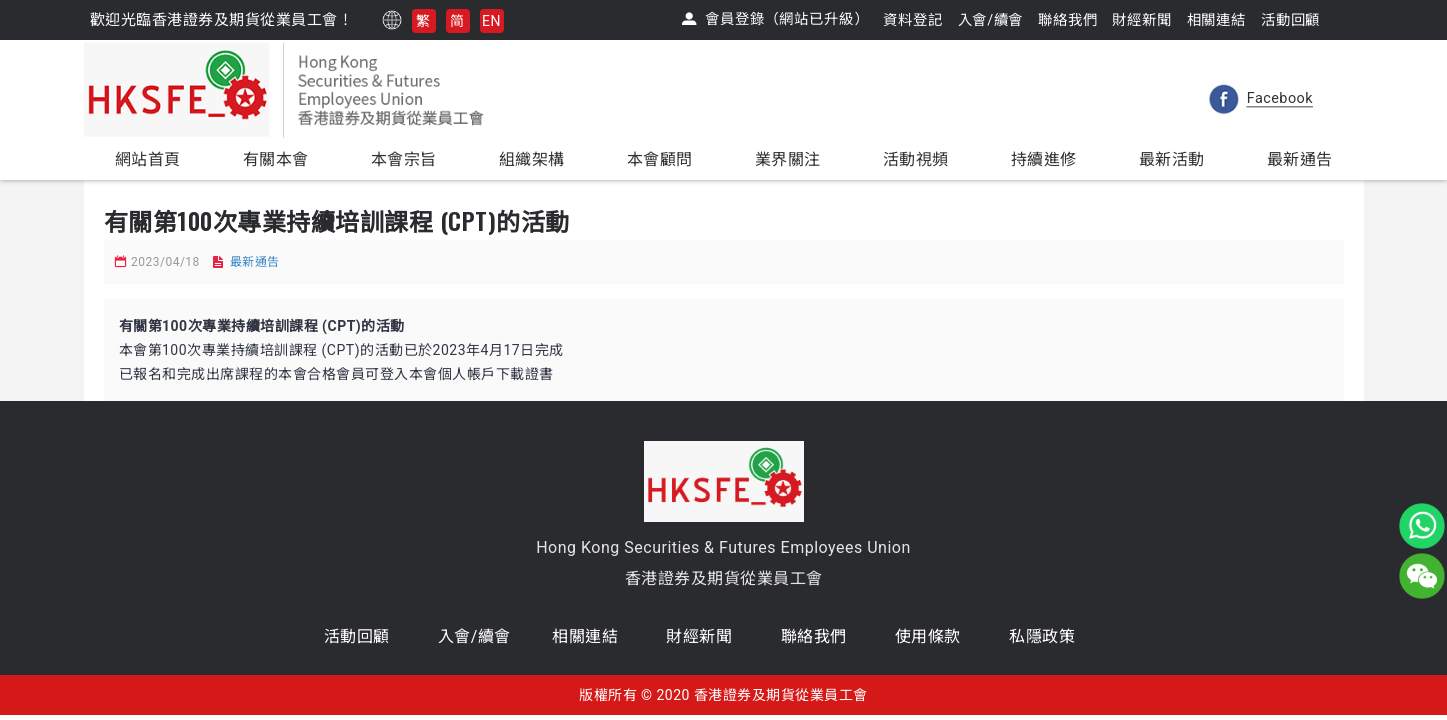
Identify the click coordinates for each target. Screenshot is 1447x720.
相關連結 (585, 636)
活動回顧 (357, 636)
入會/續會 (474, 636)
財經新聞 (699, 636)
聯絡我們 (814, 636)
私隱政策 (1042, 636)
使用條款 (928, 636)
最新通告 (255, 262)
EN (491, 21)
